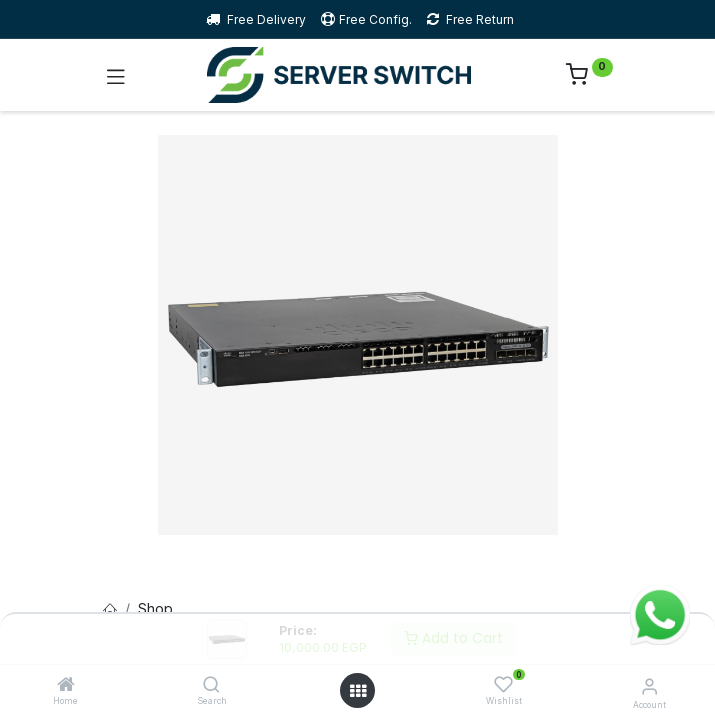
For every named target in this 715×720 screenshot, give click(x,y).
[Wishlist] (503, 684)
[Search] (211, 685)
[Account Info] (649, 686)
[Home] (66, 685)
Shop (155, 608)
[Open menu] (358, 691)
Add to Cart (453, 638)
